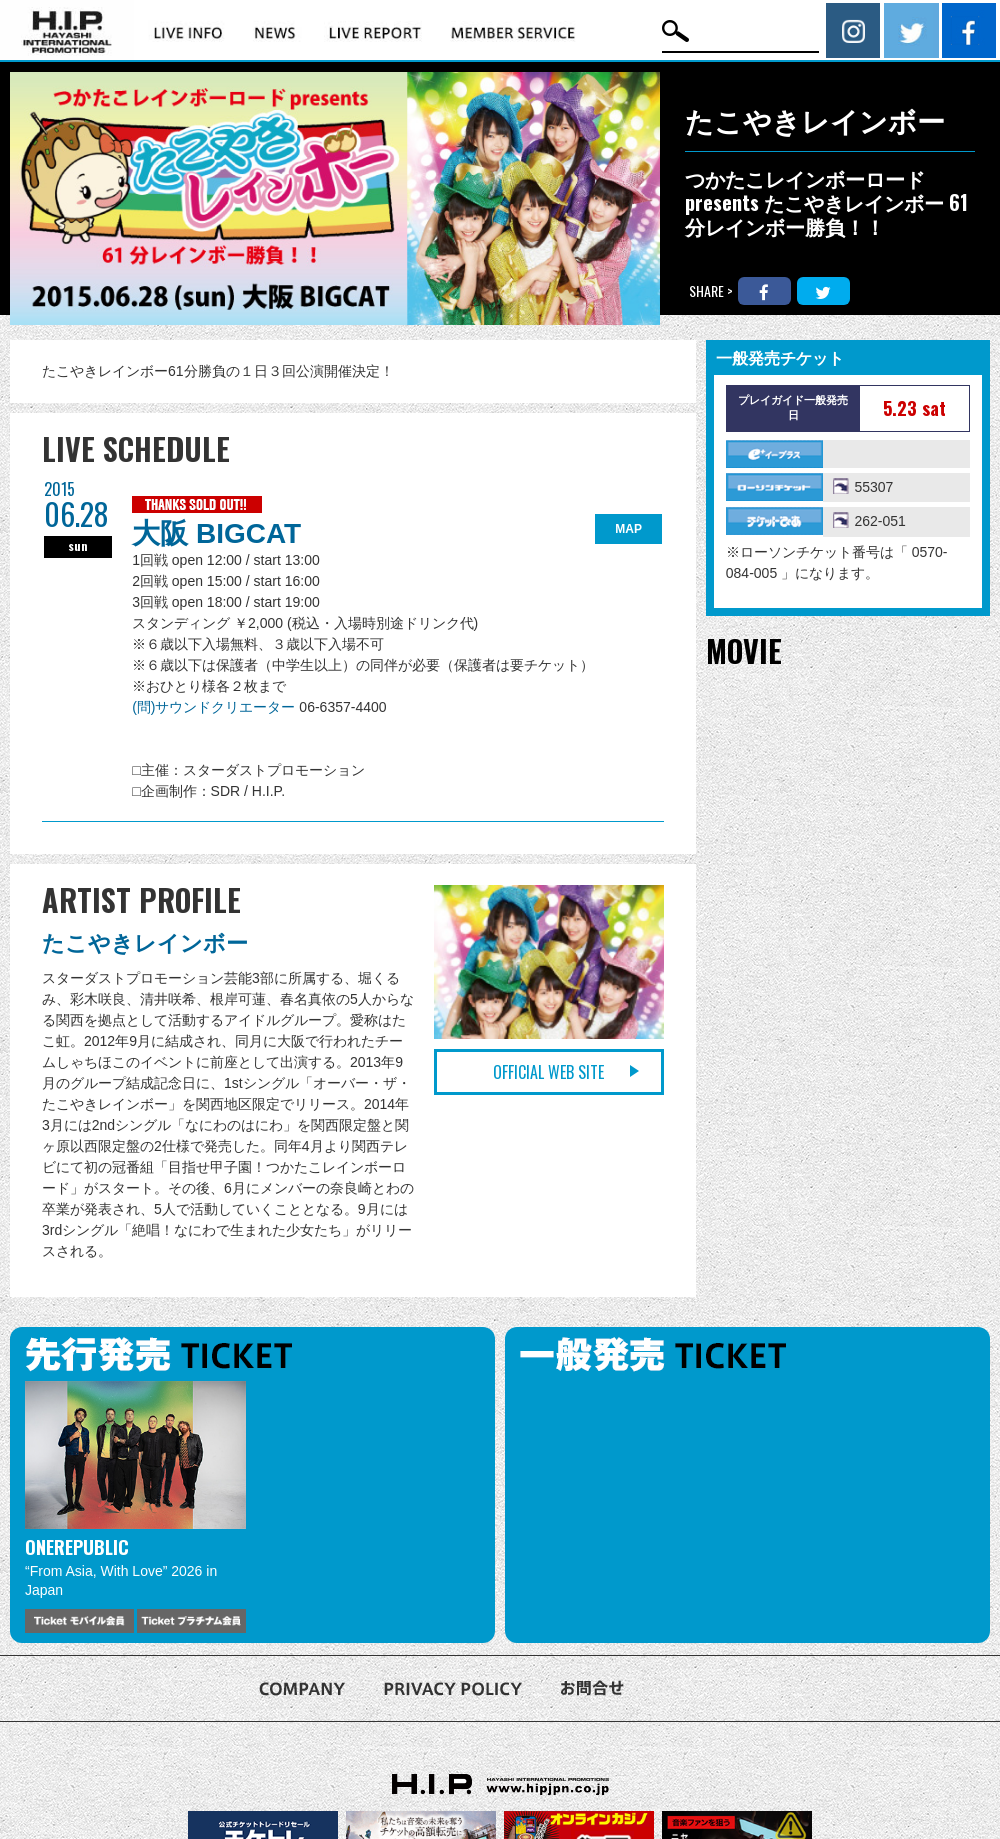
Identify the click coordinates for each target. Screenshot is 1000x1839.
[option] (135, 1506)
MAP (628, 529)
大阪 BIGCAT (216, 533)
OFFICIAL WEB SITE (548, 1072)
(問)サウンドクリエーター (215, 707)
